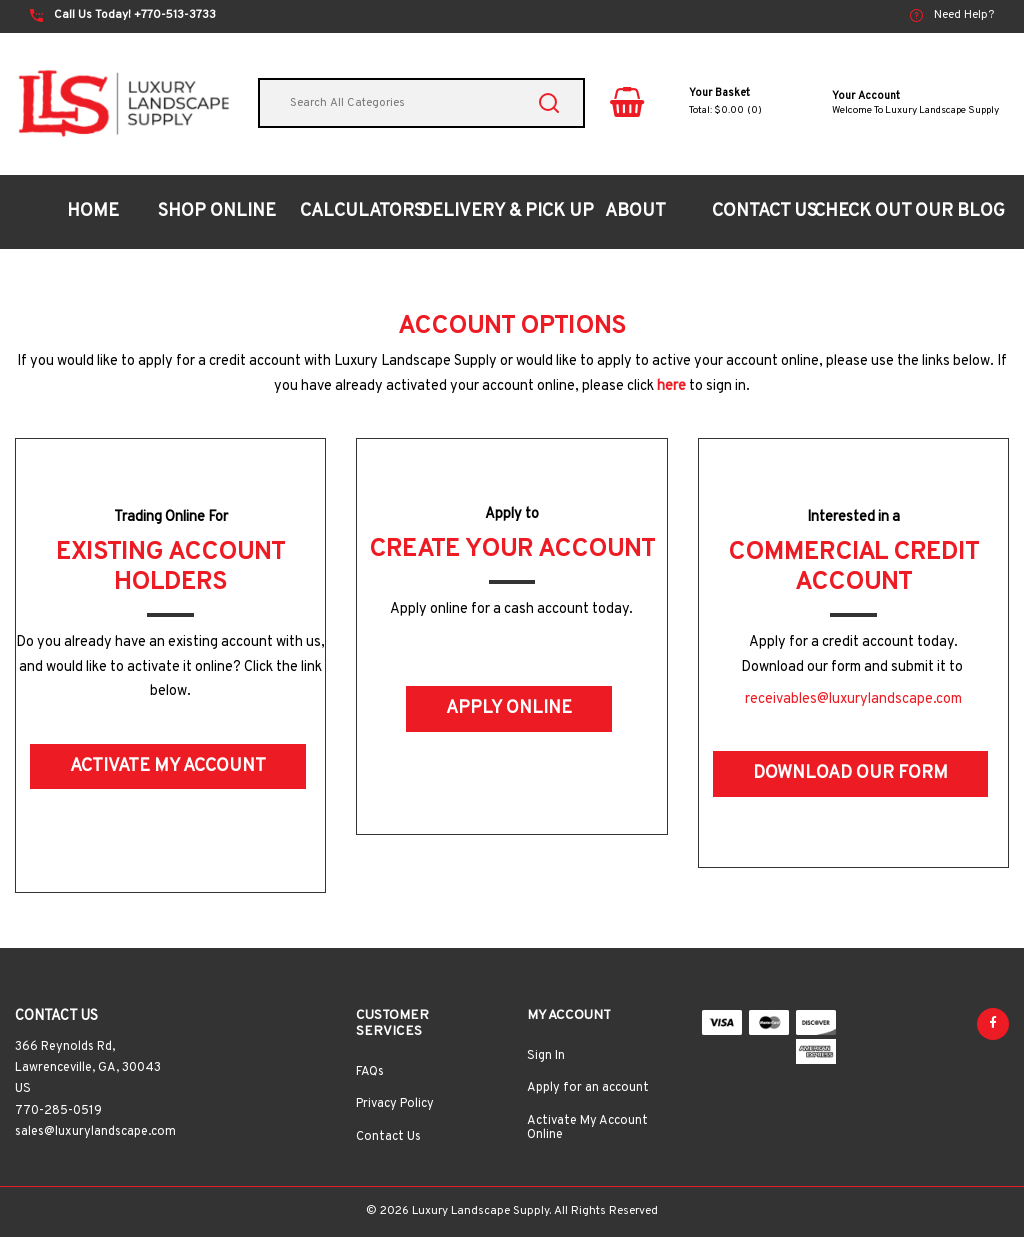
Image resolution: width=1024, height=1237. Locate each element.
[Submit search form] (549, 103)
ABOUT (635, 211)
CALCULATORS (362, 211)
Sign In (546, 1056)
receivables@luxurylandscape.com (853, 699)
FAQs (370, 1072)
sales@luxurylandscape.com (95, 1132)
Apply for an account (588, 1088)
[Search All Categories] (421, 103)
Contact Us (388, 1137)
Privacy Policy (395, 1104)
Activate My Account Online (587, 1128)
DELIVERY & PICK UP (507, 211)
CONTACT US (764, 211)
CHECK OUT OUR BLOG (909, 211)
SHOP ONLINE (217, 211)
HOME (93, 211)
